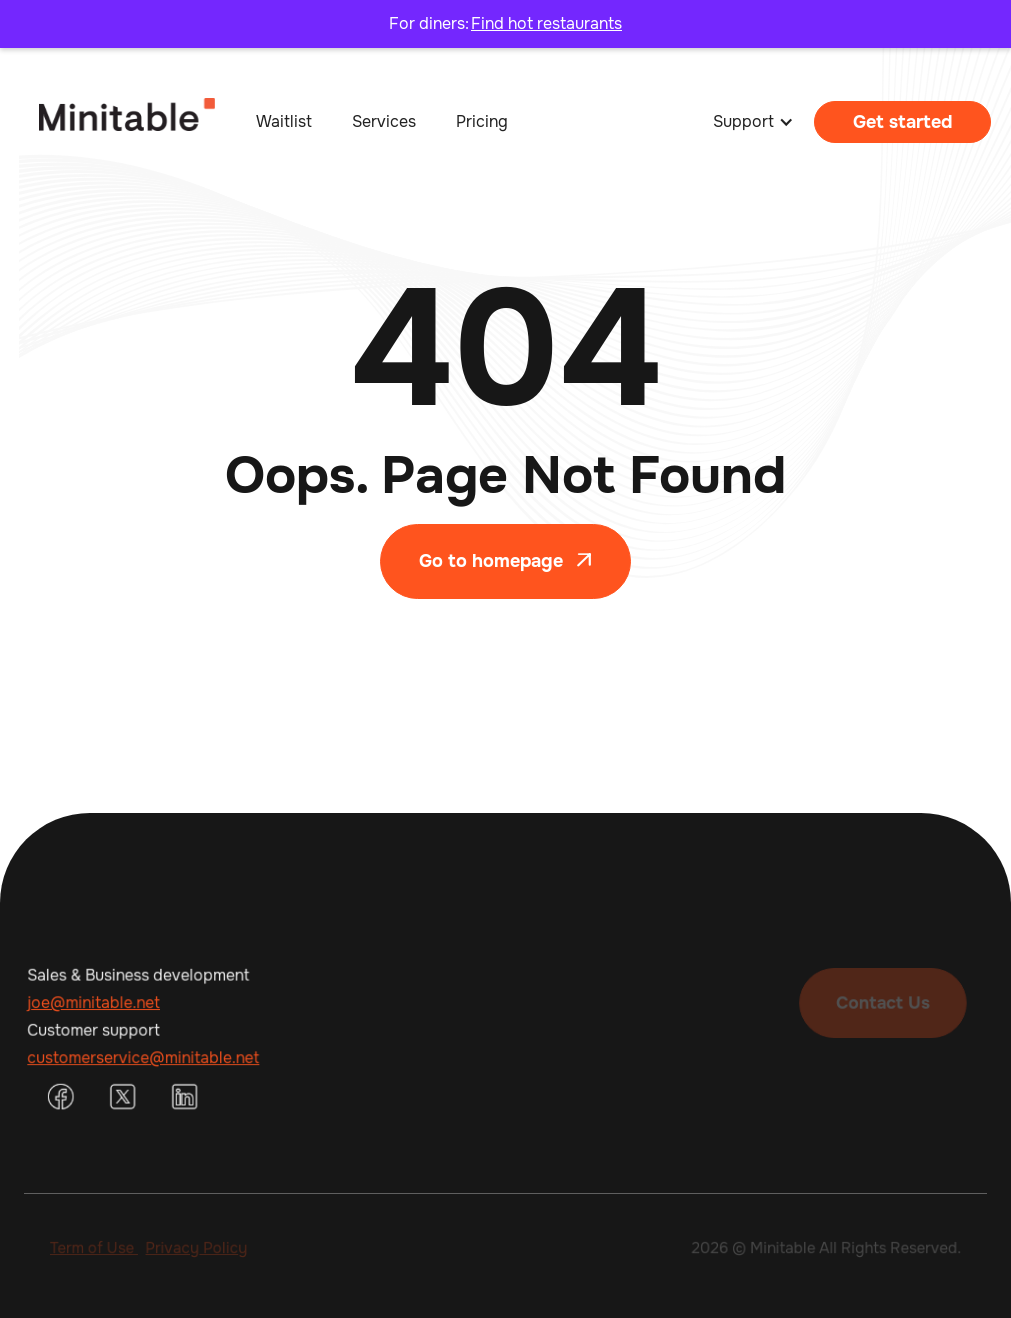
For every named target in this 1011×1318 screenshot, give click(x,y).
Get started (902, 122)
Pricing (482, 121)
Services (384, 121)
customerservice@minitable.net (145, 1057)
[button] (753, 122)
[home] (108, 122)
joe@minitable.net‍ (96, 1003)
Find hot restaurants (546, 23)
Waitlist (284, 121)
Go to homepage (505, 561)
